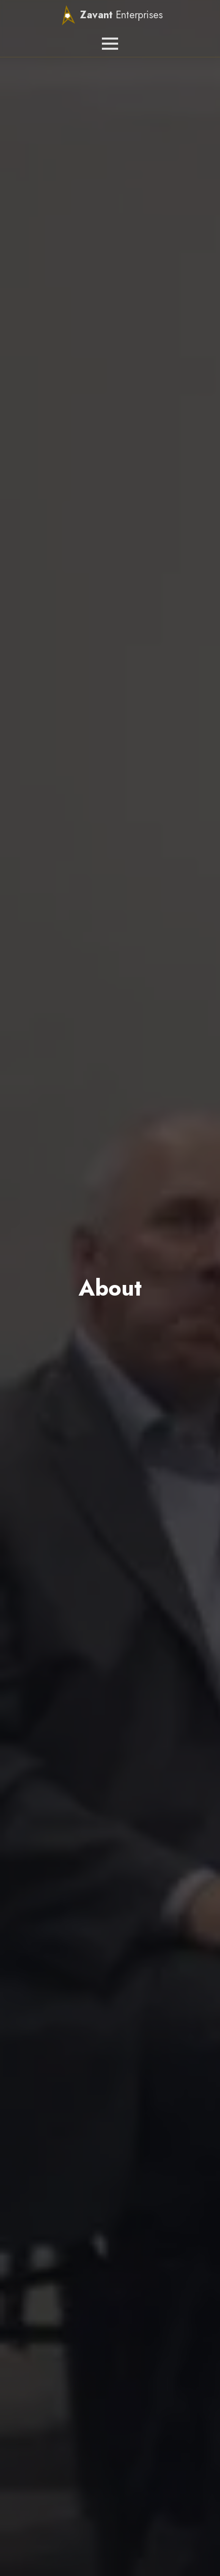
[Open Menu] (110, 44)
